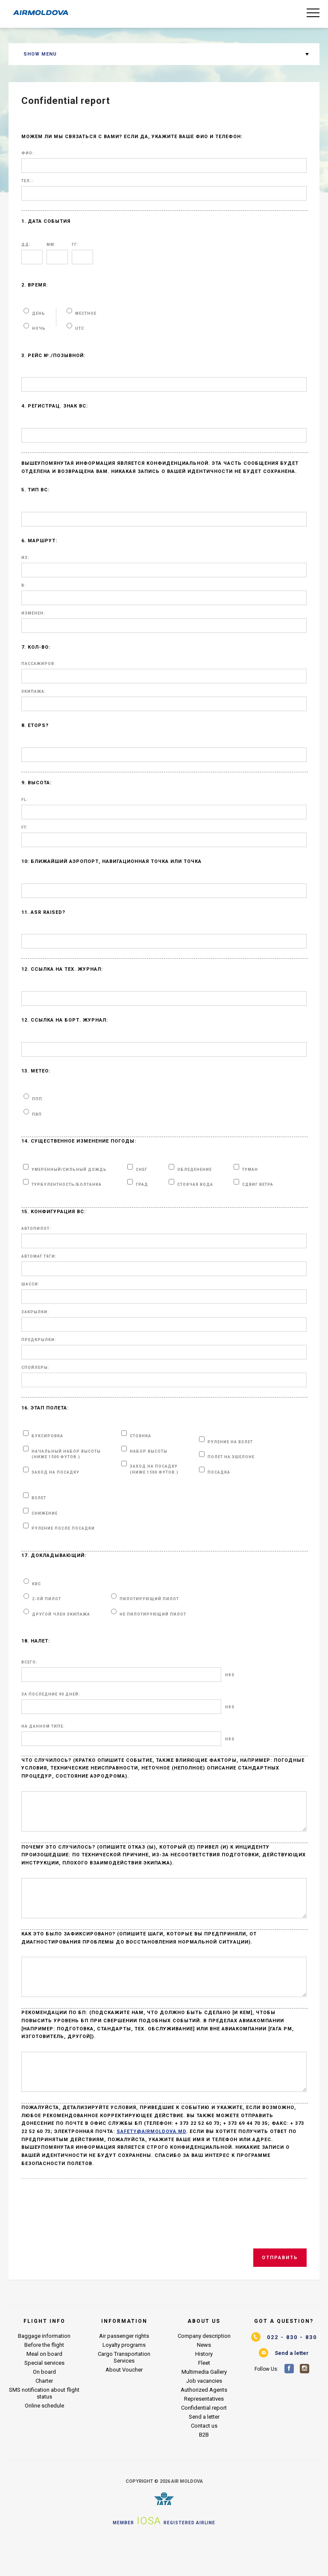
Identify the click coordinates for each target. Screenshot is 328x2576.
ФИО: (27, 153)
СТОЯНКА (140, 1436)
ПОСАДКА (219, 1472)
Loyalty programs (124, 2375)
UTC (79, 328)
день (38, 313)
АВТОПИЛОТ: (36, 1229)
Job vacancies (204, 2411)
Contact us (204, 2456)
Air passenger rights (124, 2366)
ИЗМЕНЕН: (33, 613)
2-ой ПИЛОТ (46, 1599)
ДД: (26, 245)
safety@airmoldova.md (151, 2162)
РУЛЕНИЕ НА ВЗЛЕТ (230, 1442)
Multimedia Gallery (204, 2402)
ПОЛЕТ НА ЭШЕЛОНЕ (231, 1457)
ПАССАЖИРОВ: (38, 664)
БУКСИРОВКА (47, 1436)
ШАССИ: (30, 1284)
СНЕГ (141, 1169)
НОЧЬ (39, 328)
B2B (204, 2465)
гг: (75, 245)
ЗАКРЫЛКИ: (35, 1312)
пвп (37, 1114)
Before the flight (44, 2375)
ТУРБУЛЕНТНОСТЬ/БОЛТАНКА (67, 1184)
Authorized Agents (204, 2420)
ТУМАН (250, 1169)
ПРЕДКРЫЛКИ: (38, 1340)
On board (44, 2402)
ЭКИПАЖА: (33, 692)
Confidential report (204, 2438)
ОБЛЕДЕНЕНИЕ (194, 1169)
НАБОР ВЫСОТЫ (148, 1451)
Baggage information (44, 2366)
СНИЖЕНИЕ (45, 1513)
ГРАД (142, 1184)
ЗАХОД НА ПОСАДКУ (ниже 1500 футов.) (154, 1469)
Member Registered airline (164, 2551)
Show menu (40, 54)
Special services (44, 2393)
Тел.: (27, 181)
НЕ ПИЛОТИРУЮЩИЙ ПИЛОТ (153, 1614)
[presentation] (88, 2245)
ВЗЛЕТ (39, 1498)
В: (23, 586)
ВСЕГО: (29, 1662)
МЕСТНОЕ (86, 313)
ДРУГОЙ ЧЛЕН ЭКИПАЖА (61, 1614)
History (204, 2384)
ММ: (51, 245)
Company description (204, 2366)
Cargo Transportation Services (124, 2388)
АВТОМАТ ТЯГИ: (39, 1256)
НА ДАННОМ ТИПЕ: (43, 1726)
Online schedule (44, 2436)
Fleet (204, 2393)
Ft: (24, 828)
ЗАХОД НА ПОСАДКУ (55, 1472)
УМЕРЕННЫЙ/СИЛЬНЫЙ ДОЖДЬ (69, 1169)
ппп (37, 1099)
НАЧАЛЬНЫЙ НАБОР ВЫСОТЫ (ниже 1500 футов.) (66, 1454)
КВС (36, 1584)
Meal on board (44, 2384)
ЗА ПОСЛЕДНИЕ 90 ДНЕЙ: (50, 1694)
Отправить (280, 2288)
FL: (24, 800)
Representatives (204, 2429)
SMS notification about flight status (44, 2424)
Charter (44, 2411)
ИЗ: (25, 558)
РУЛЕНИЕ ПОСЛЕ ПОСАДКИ (63, 1528)
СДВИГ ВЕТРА (257, 1184)
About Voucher (124, 2400)
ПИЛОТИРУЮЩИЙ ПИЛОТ (149, 1599)
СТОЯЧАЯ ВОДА (195, 1184)
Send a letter (204, 2447)
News (204, 2375)
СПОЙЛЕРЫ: (35, 1368)
